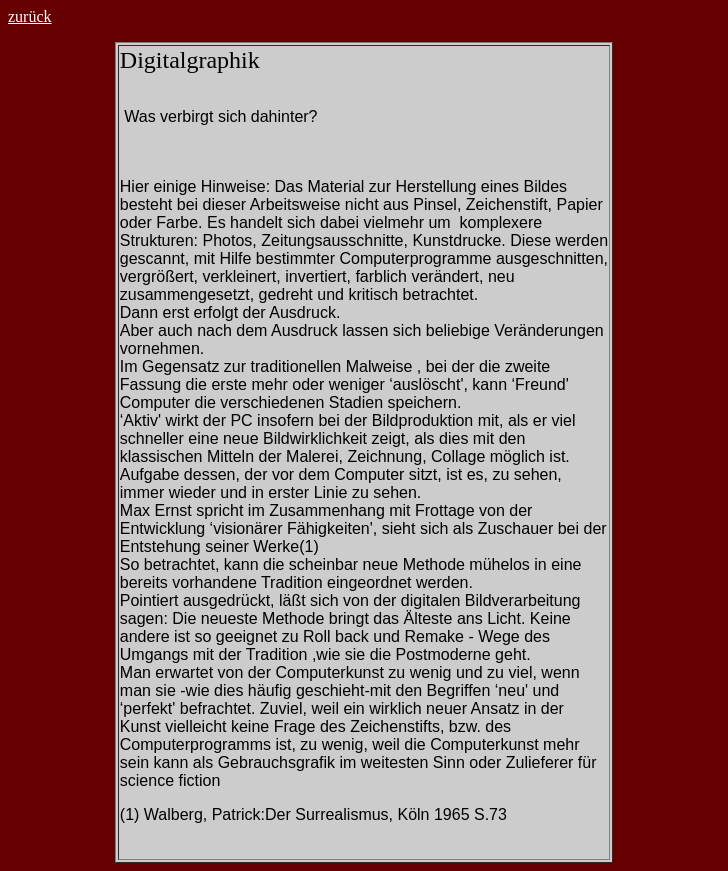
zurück (30, 16)
